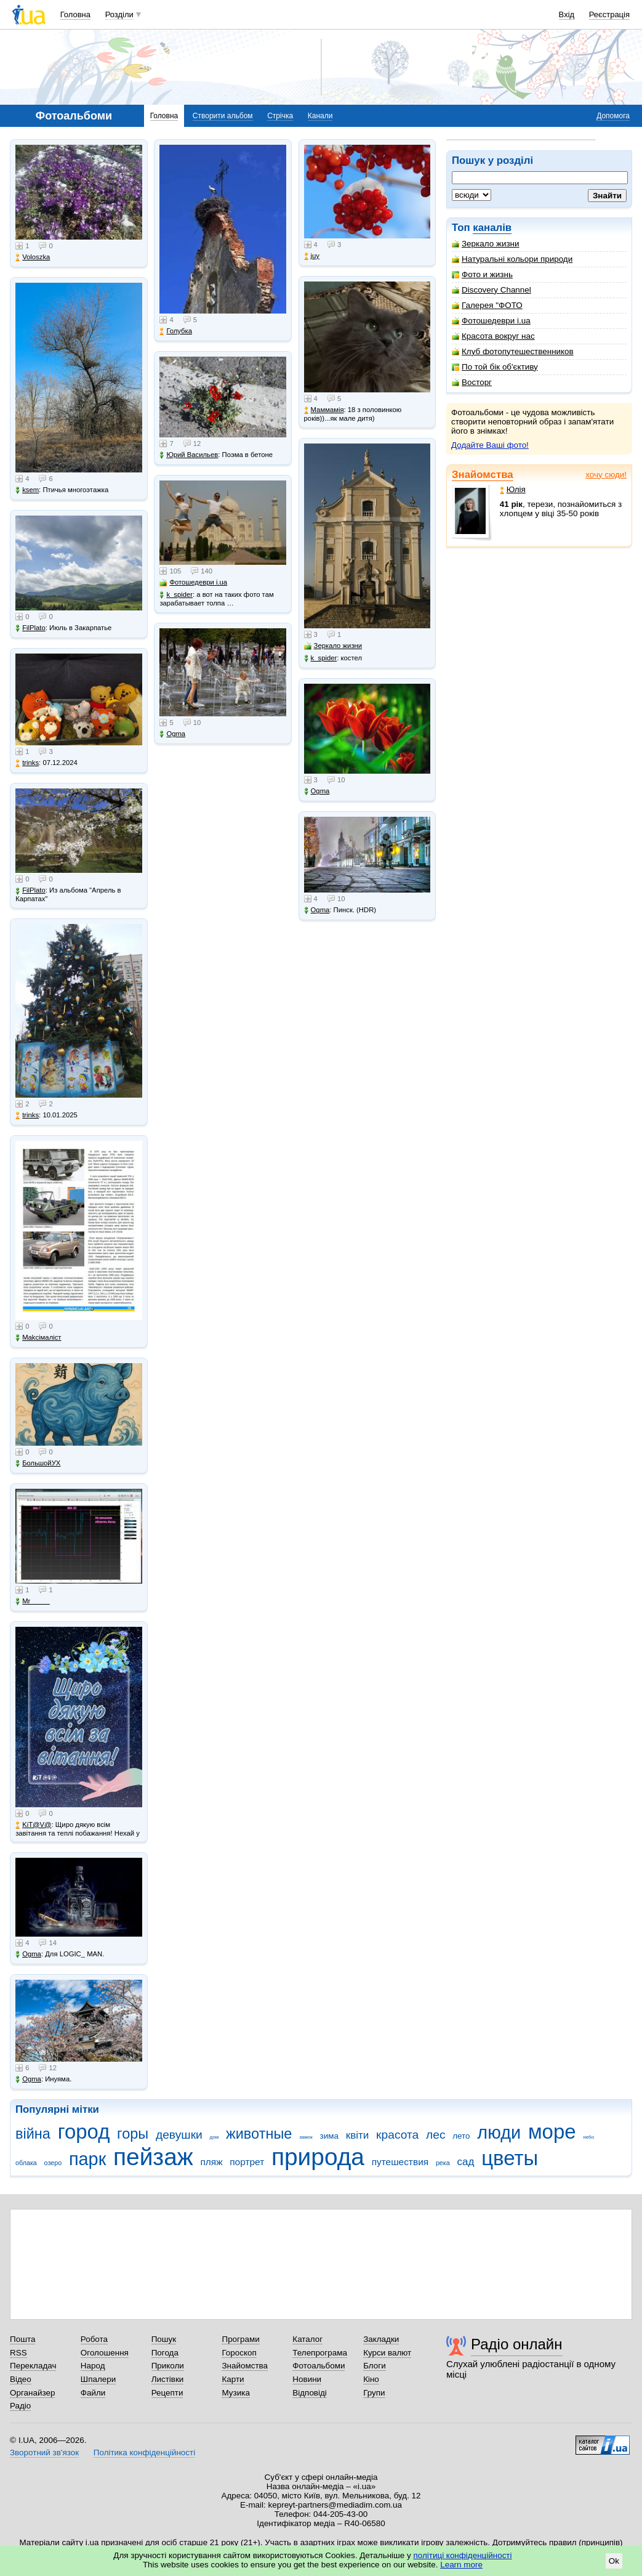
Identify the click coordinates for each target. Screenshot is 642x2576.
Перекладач (33, 2365)
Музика (235, 2392)
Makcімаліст (38, 1338)
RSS (18, 2352)
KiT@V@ (33, 1825)
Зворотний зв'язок (44, 2452)
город (84, 2131)
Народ (93, 2365)
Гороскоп (239, 2352)
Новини (306, 2379)
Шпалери (98, 2379)
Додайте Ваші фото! (490, 445)
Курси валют (387, 2352)
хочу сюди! (606, 474)
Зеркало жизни (486, 243)
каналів (492, 227)
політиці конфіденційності (463, 2555)
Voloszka (32, 257)
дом (214, 2137)
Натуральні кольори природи (512, 259)
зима (329, 2136)
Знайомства (482, 474)
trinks (27, 763)
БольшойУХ (37, 1463)
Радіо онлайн (517, 2344)
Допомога (613, 115)
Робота (94, 2339)
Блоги (374, 2365)
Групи (374, 2392)
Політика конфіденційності (144, 2452)
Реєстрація (609, 14)
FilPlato (30, 628)
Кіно (371, 2379)
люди (499, 2132)
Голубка (175, 331)
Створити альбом (223, 115)
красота (397, 2134)
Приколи (167, 2365)
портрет (247, 2162)
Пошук (164, 2339)
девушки (179, 2134)
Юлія (513, 489)
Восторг (472, 382)
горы (132, 2134)
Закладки (381, 2339)
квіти (357, 2135)
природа (317, 2157)
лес (436, 2134)
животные (259, 2134)
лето (461, 2136)
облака (26, 2162)
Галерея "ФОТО (487, 305)
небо (588, 2137)
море (552, 2131)
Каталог (307, 2339)
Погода (165, 2352)
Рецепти (167, 2392)
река (443, 2162)
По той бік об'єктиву (495, 366)
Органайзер (32, 2392)
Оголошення (105, 2352)
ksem (27, 490)
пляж (211, 2162)
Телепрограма (319, 2352)
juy (311, 256)
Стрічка (280, 115)
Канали (320, 115)
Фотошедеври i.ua (491, 320)
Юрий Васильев (188, 455)
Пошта (22, 2339)
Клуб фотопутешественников (513, 351)
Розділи (119, 14)
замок (306, 2137)
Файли (93, 2392)
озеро (53, 2162)
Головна (75, 14)
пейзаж (153, 2157)
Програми (240, 2339)
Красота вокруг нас (493, 336)
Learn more (461, 2564)
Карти (233, 2379)
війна (32, 2134)
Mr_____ (32, 1601)
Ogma (28, 1954)
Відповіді (309, 2392)
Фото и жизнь (482, 274)
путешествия (400, 2162)
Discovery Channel (491, 289)
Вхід (567, 14)
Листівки (167, 2379)
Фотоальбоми (318, 2365)
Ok (614, 2561)
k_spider (176, 595)
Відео (20, 2379)
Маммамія (324, 410)
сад (466, 2162)
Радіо (20, 2405)
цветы (509, 2158)
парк (87, 2159)
